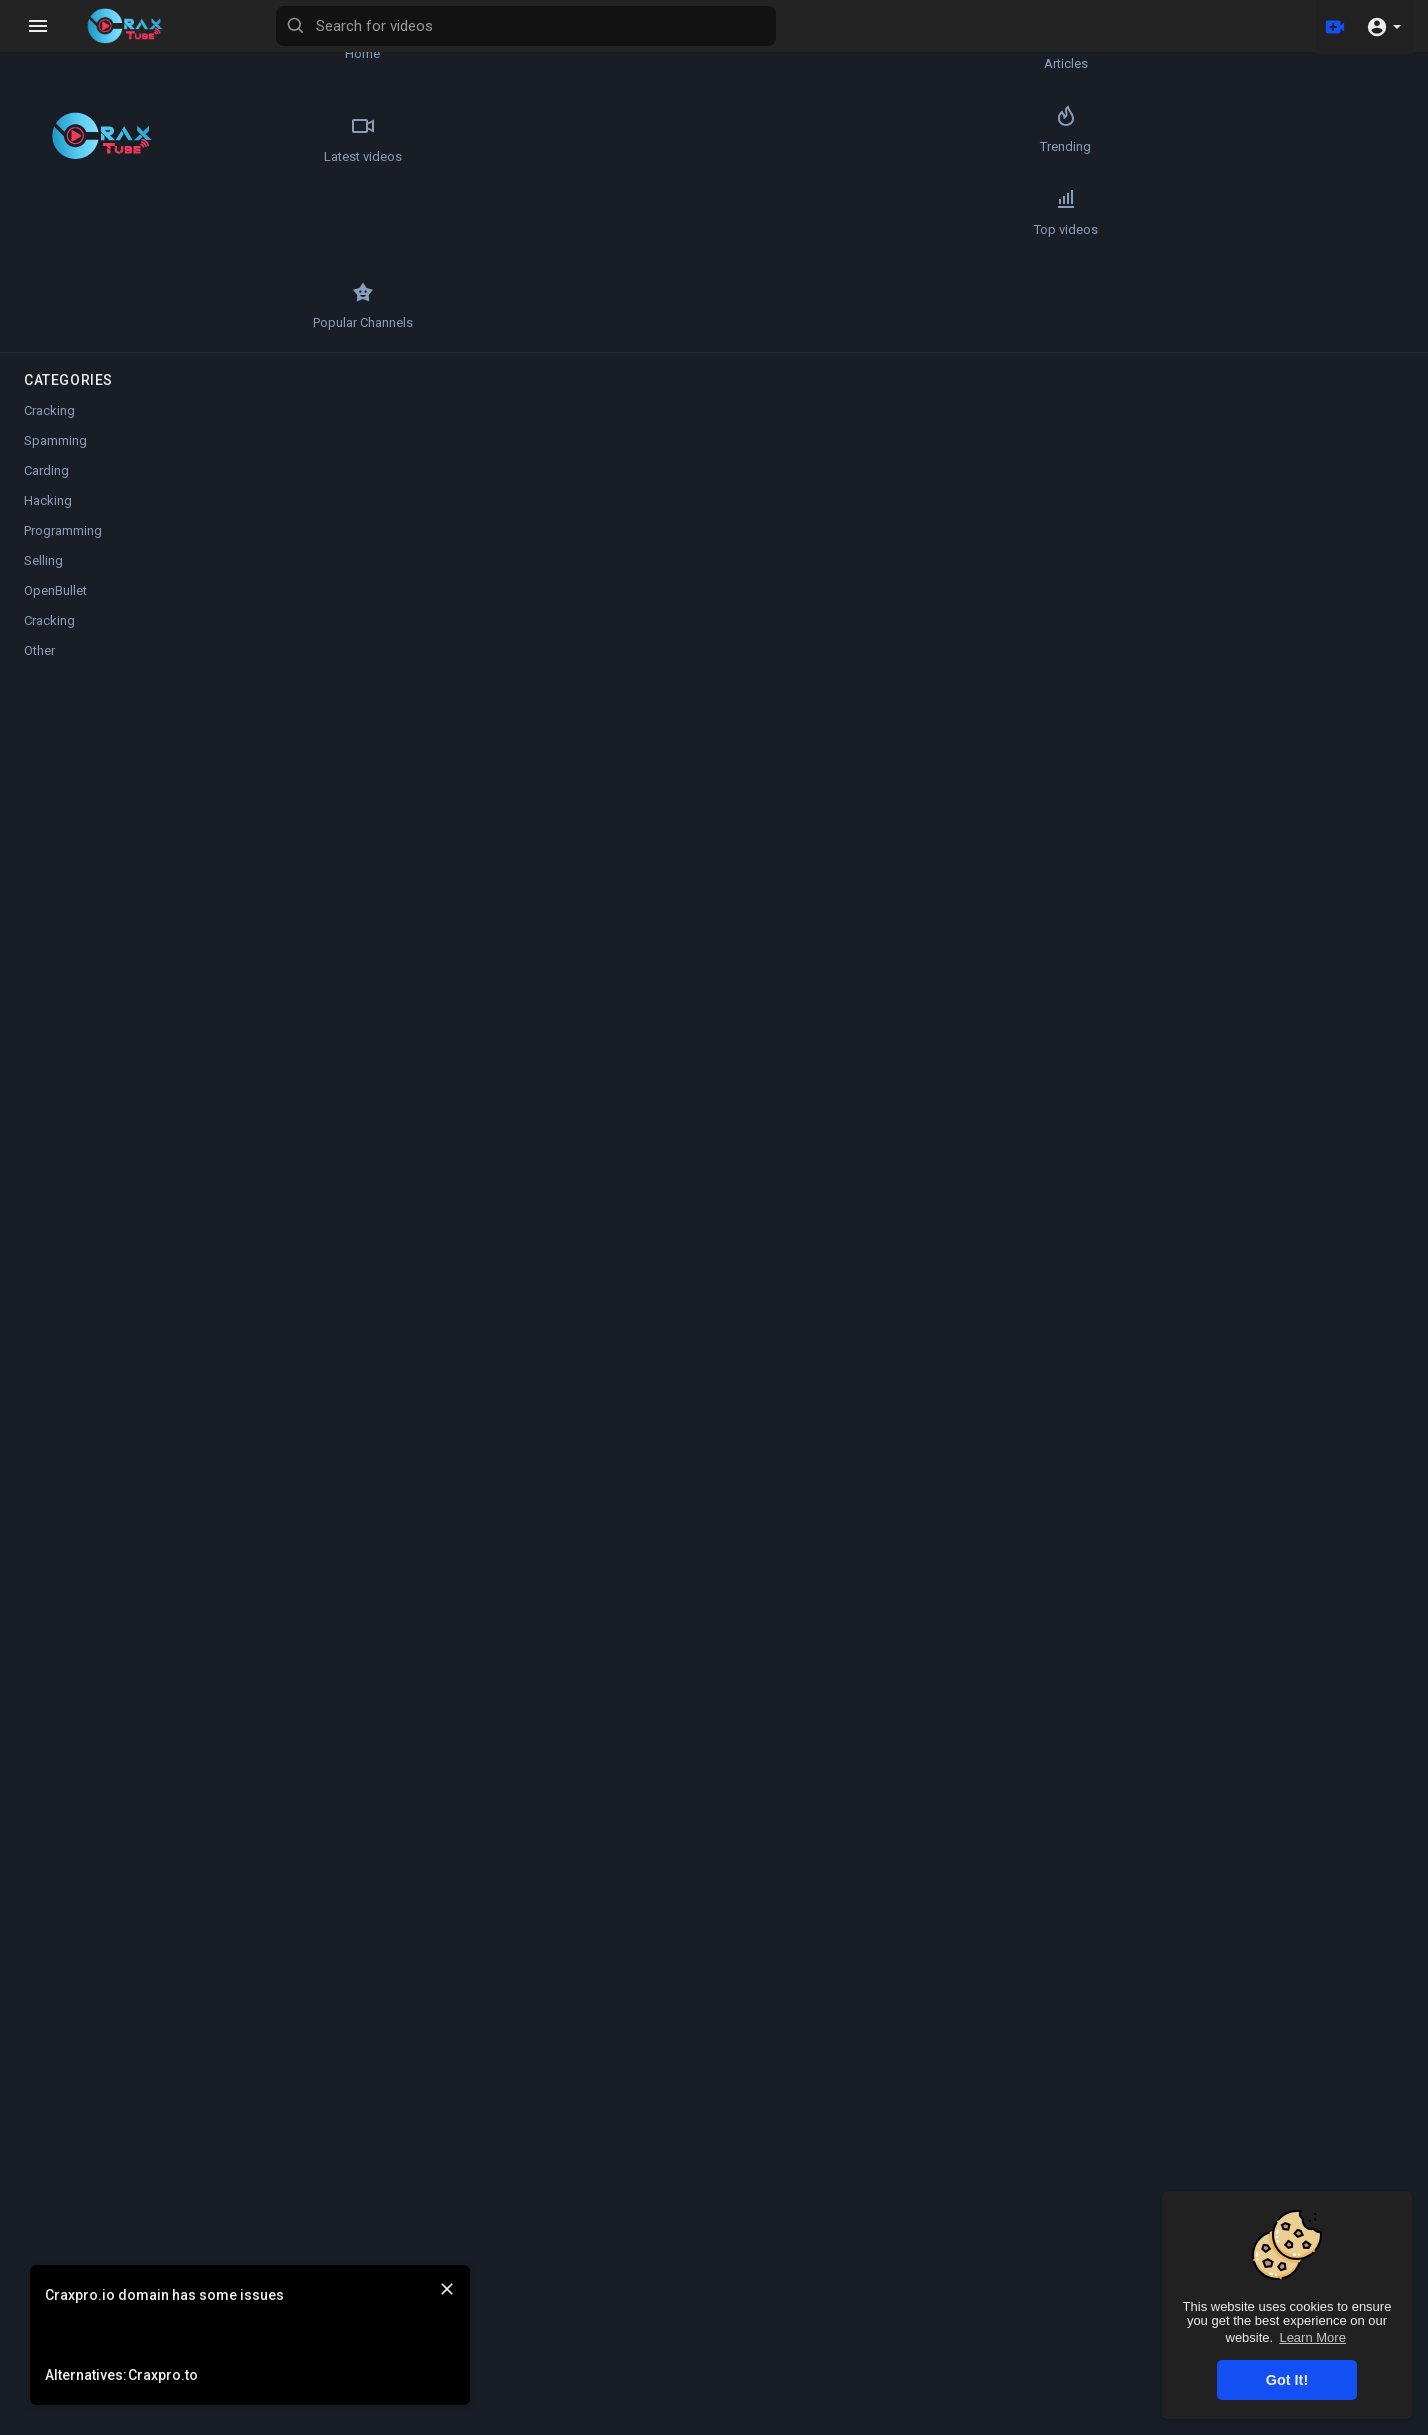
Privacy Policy (1056, 2423)
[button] (1383, 26)
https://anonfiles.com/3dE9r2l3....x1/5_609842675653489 (553, 852)
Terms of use (956, 2423)
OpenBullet (55, 517)
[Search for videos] (786, 26)
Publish (976, 1055)
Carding (46, 397)
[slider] (546, 479)
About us (1142, 2423)
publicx (376, 1110)
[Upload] (1331, 26)
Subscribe (957, 762)
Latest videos (71, 139)
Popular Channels (190, 232)
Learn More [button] (1312, 2337)
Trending (189, 139)
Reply (452, 1159)
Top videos (71, 232)
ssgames (382, 1209)
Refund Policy (807, 2423)
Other (395, 878)
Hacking (48, 427)
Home (70, 46)
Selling (43, 487)
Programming (63, 457)
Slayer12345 (393, 752)
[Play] (316, 479)
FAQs (882, 2423)
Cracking (49, 337)
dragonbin (386, 1407)
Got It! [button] (1287, 2380)
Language (1310, 2423)
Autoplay (1369, 102)
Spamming (55, 367)
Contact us (1220, 2423)
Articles (190, 46)
